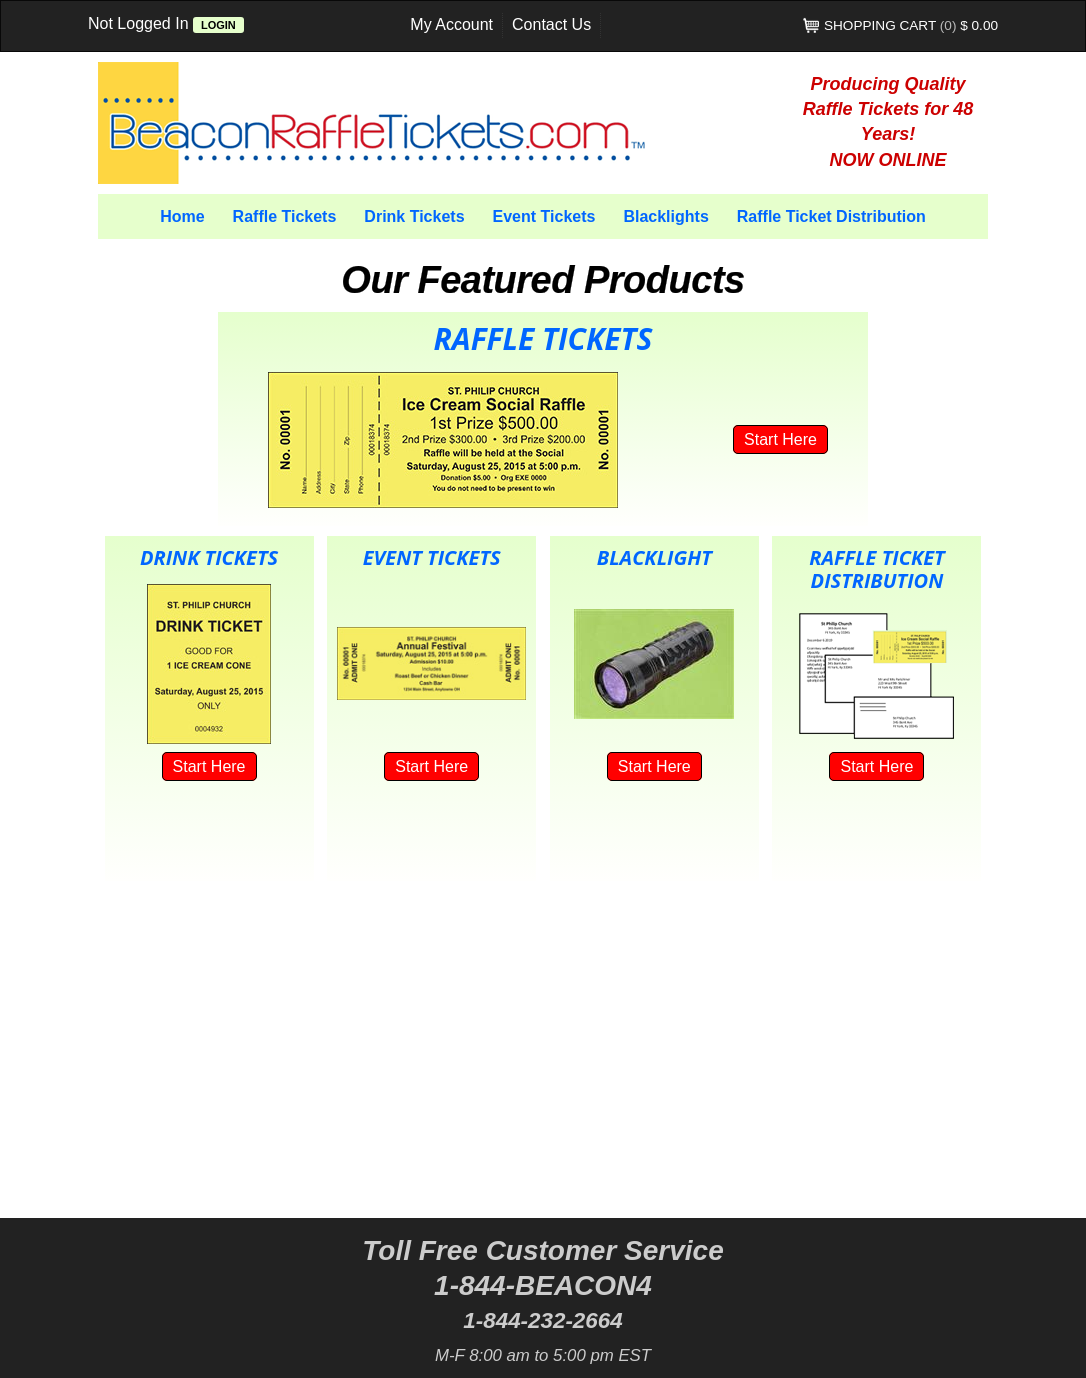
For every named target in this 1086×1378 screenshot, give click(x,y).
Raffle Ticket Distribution (831, 216)
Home (182, 216)
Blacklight (654, 557)
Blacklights (665, 216)
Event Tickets (544, 216)
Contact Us (551, 24)
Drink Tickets (414, 216)
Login (218, 25)
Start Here (780, 439)
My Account (451, 24)
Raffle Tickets (285, 216)
